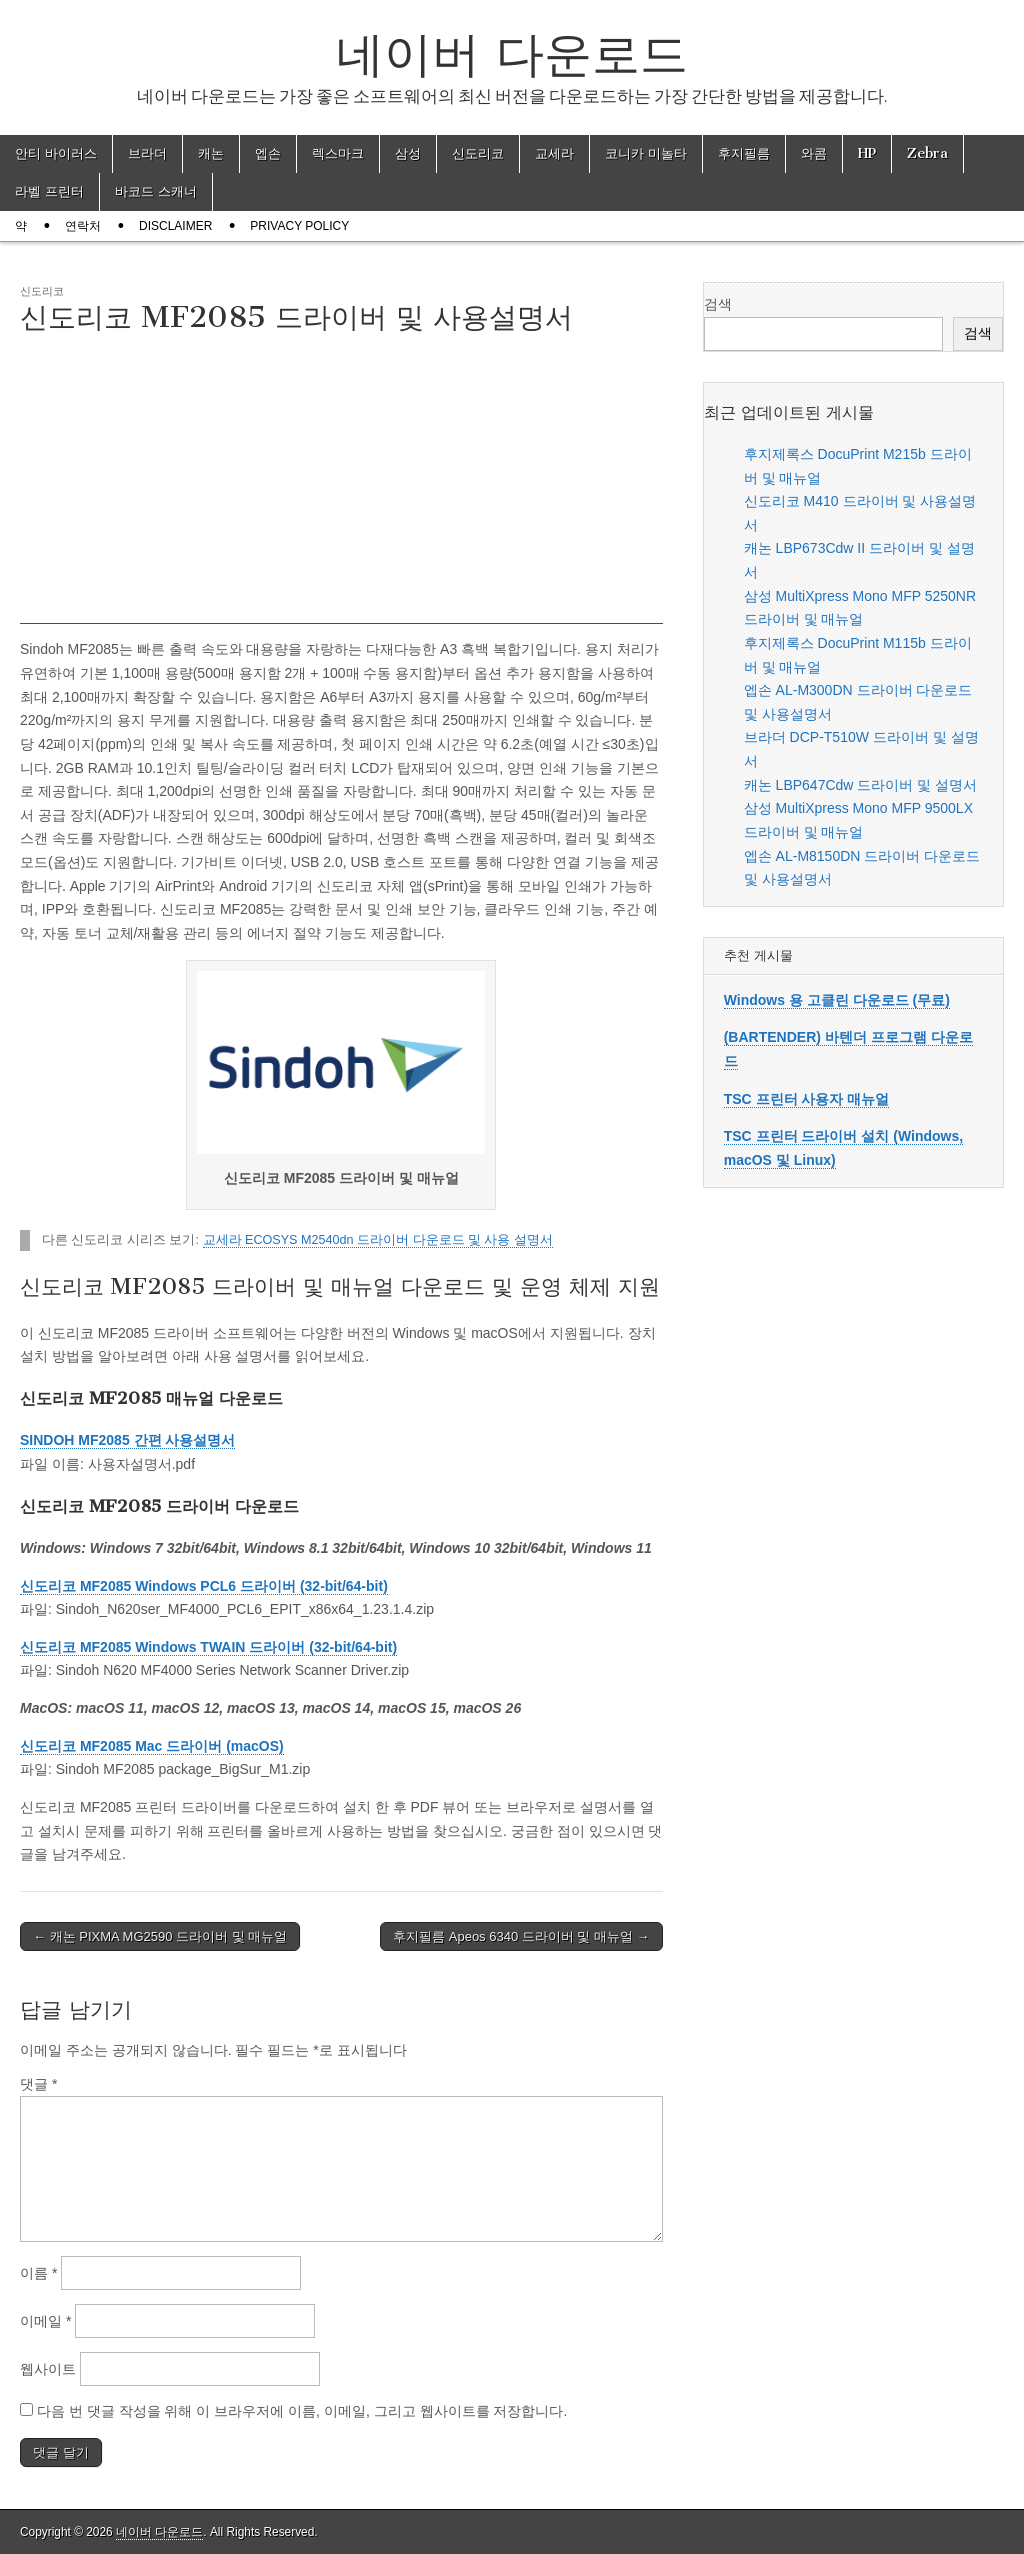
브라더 (147, 153)
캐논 (211, 153)
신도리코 (478, 153)
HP (867, 153)
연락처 (83, 226)
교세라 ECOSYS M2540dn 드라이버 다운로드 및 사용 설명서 (378, 1240)
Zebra (927, 153)
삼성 (408, 153)
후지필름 (744, 153)
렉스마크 (338, 153)
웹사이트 (48, 2369)
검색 (718, 304)
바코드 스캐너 (156, 191)
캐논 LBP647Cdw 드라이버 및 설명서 (860, 785)
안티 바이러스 (56, 153)
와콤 (814, 153)
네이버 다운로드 (512, 53)
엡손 (268, 153)
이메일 (45, 2321)
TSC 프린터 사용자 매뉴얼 (807, 1099)
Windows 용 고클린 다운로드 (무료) (837, 1000)
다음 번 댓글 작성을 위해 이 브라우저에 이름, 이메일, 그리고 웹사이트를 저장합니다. (302, 2411)
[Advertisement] (341, 484)
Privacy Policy (299, 226)
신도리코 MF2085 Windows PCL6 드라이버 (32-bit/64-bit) (204, 1586)
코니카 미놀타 (646, 153)
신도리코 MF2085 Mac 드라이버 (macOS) (152, 1746)
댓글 (38, 2084)
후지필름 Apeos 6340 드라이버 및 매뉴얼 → (521, 1936)
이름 (38, 2273)
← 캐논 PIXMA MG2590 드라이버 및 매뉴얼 (160, 1936)
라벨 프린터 (49, 191)
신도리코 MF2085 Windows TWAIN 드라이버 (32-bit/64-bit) (208, 1647)
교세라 (554, 153)
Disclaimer (175, 226)
